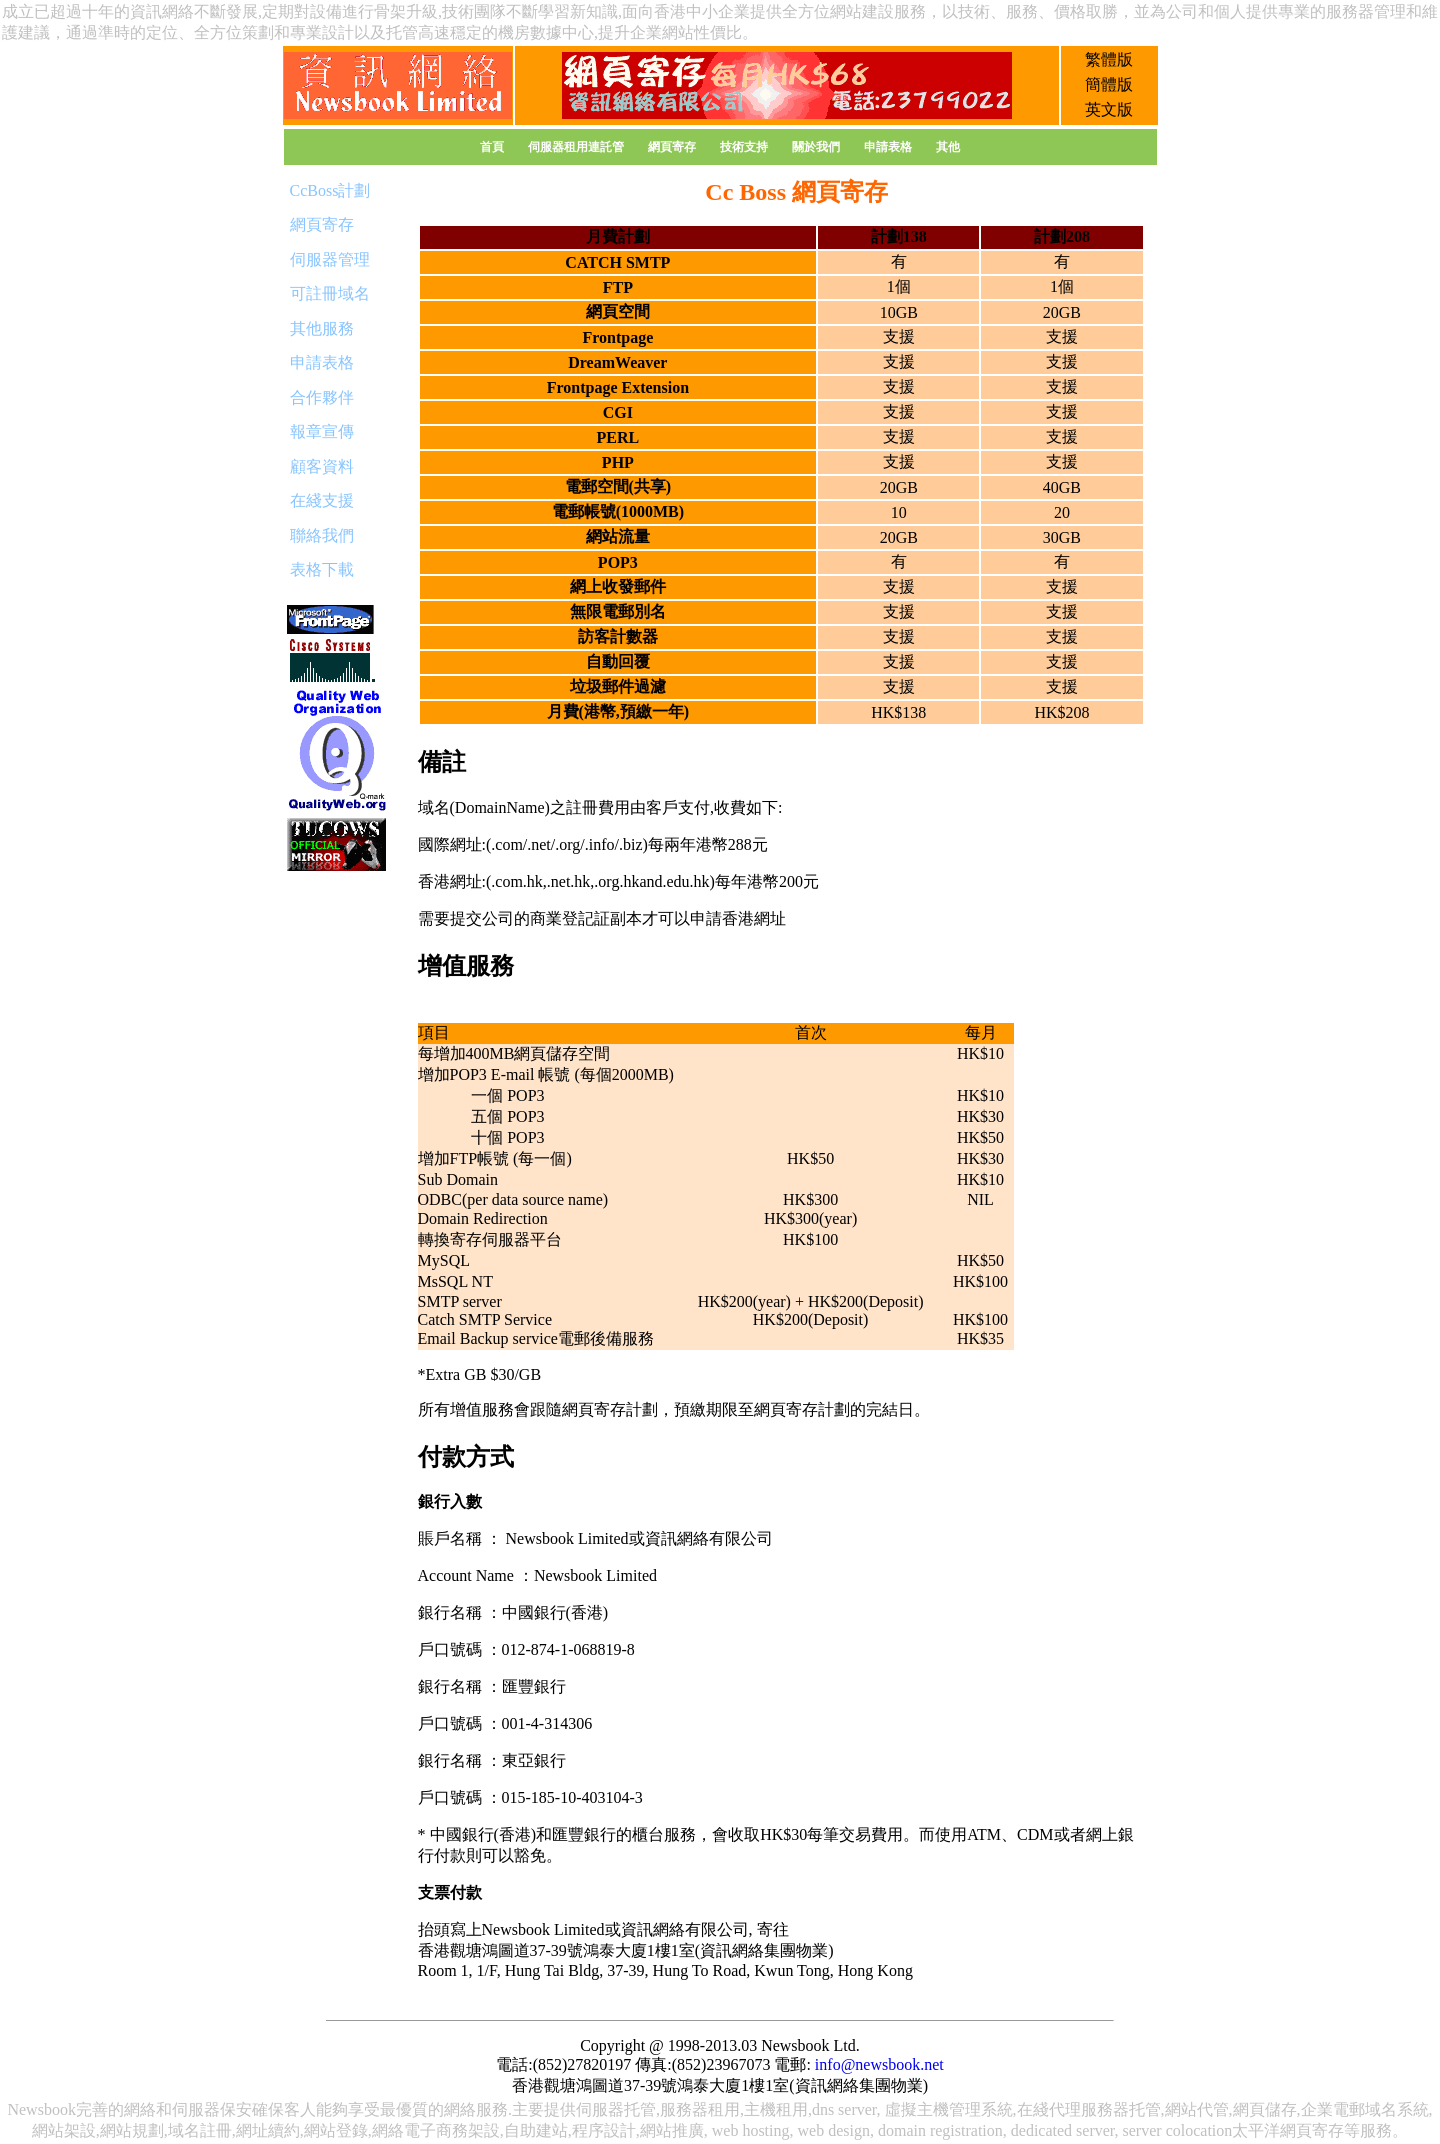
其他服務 (322, 328)
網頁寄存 (672, 147)
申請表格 (888, 147)
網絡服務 (476, 2109)
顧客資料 (322, 466)
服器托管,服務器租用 (666, 2109)
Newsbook (41, 2109)
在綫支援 (322, 500)
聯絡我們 (322, 535)
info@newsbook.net (879, 2064)
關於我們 (816, 147)
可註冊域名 (330, 293)
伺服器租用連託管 (576, 147)
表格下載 (322, 569)
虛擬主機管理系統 (949, 2109)
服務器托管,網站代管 (1155, 2109)
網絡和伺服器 (172, 2109)
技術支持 (744, 147)
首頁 (492, 147)
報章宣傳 (322, 431)
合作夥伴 (322, 397)
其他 (948, 147)
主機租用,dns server (810, 2109)
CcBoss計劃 (330, 190)
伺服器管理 (330, 259)
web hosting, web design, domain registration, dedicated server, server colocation (972, 2130)
